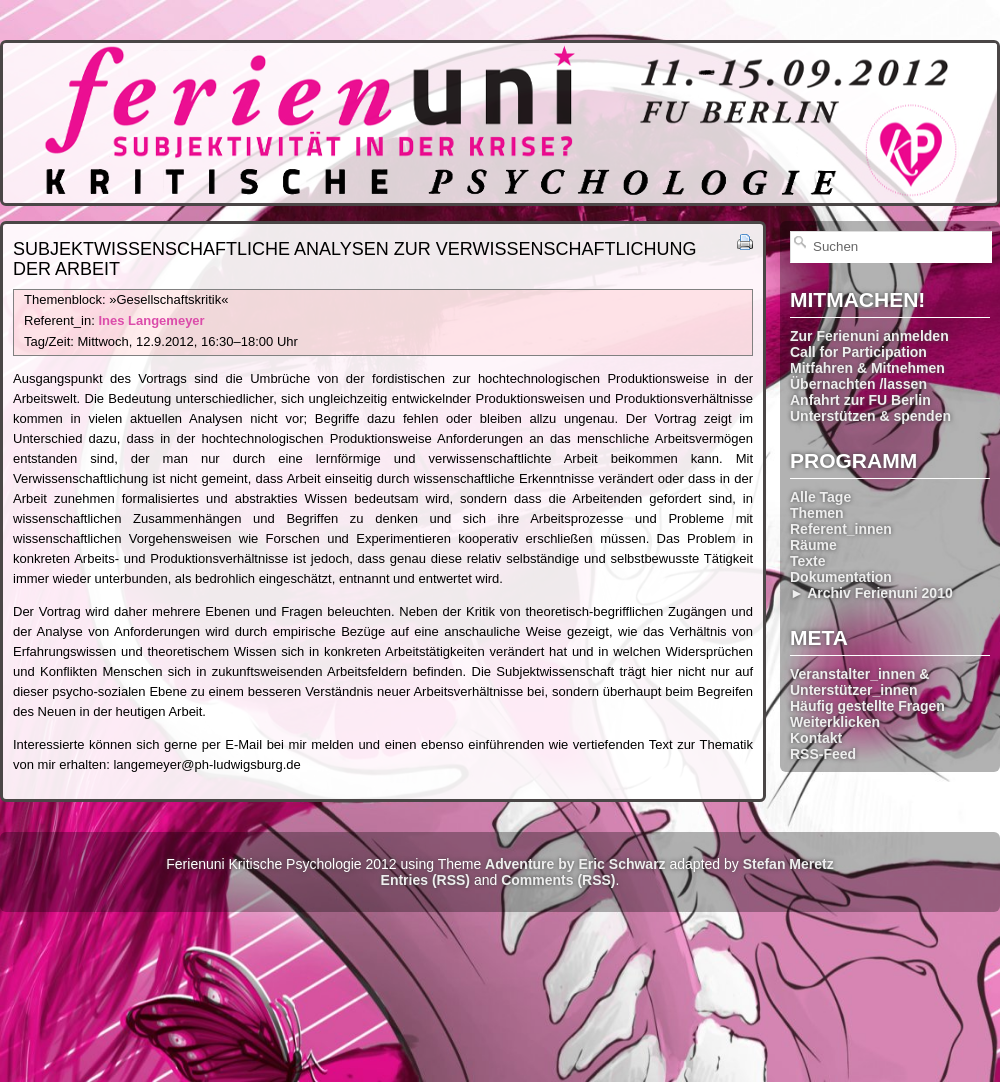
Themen (817, 513)
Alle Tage (820, 497)
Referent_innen (841, 529)
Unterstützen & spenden (870, 416)
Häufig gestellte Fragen (867, 706)
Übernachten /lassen (858, 384)
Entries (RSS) (425, 880)
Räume (813, 545)
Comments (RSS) (558, 880)
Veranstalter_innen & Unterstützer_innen (859, 682)
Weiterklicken (835, 722)
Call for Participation (858, 352)
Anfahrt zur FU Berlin (860, 400)
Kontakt (816, 738)
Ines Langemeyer (151, 320)
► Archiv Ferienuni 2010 (871, 593)
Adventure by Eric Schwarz (575, 864)
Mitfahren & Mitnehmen (867, 368)
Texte (808, 561)
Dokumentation (841, 577)
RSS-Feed (823, 754)
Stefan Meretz (788, 864)
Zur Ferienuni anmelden (869, 336)
